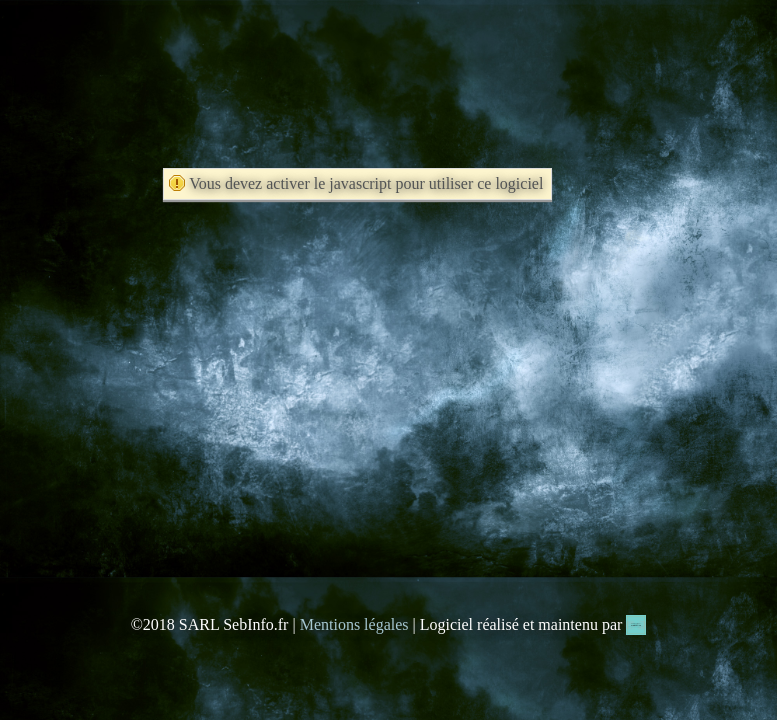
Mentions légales (354, 624)
